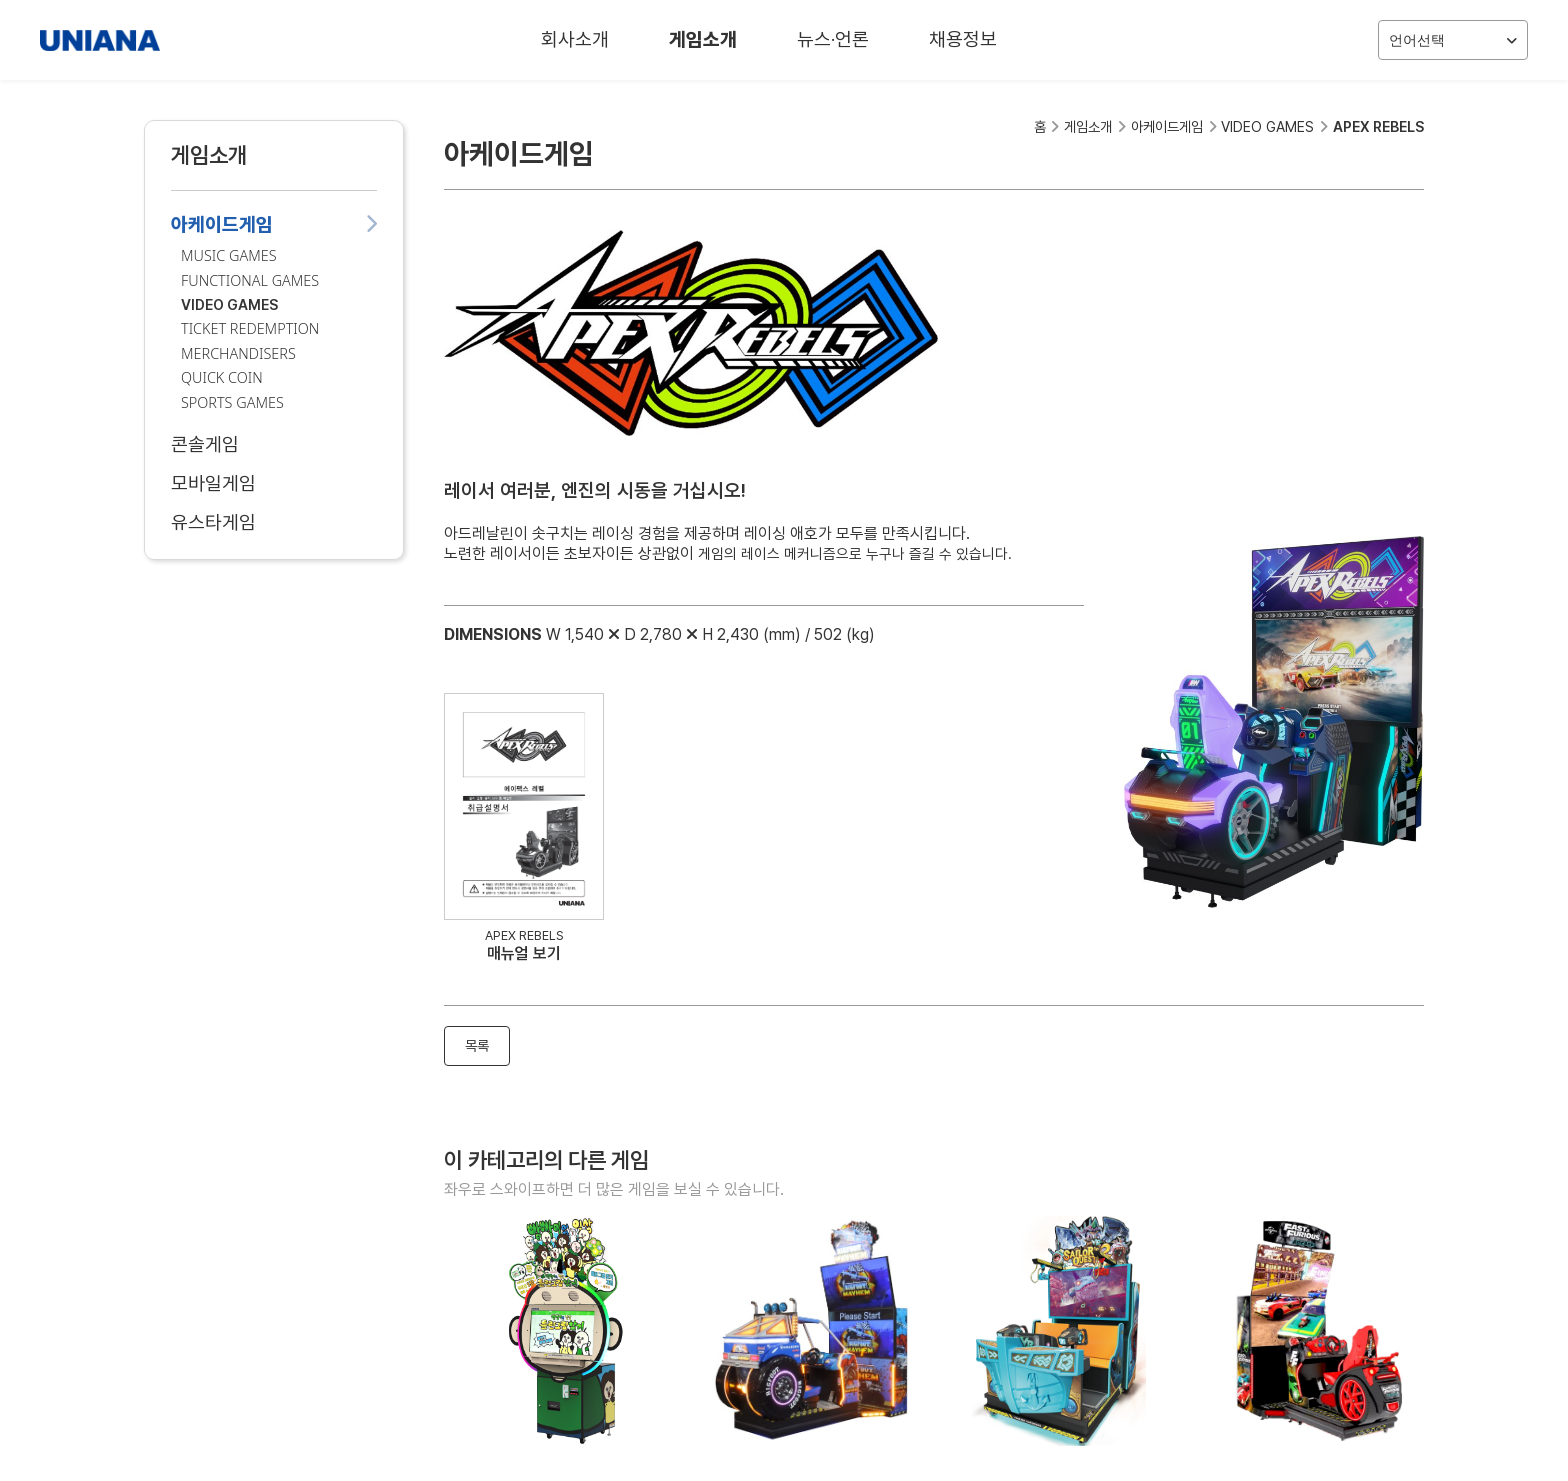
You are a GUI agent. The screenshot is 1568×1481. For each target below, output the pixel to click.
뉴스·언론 (833, 39)
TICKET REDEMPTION (250, 328)
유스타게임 (274, 522)
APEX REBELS (1378, 126)
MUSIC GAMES (229, 255)
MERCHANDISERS (238, 353)
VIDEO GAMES (229, 304)
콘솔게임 (274, 444)
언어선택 (1453, 40)
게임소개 (703, 39)
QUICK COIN (222, 377)
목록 (477, 1045)
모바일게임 (274, 483)
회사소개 (575, 39)
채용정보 (963, 39)
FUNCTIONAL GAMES (250, 280)
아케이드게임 (274, 224)
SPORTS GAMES (232, 402)
